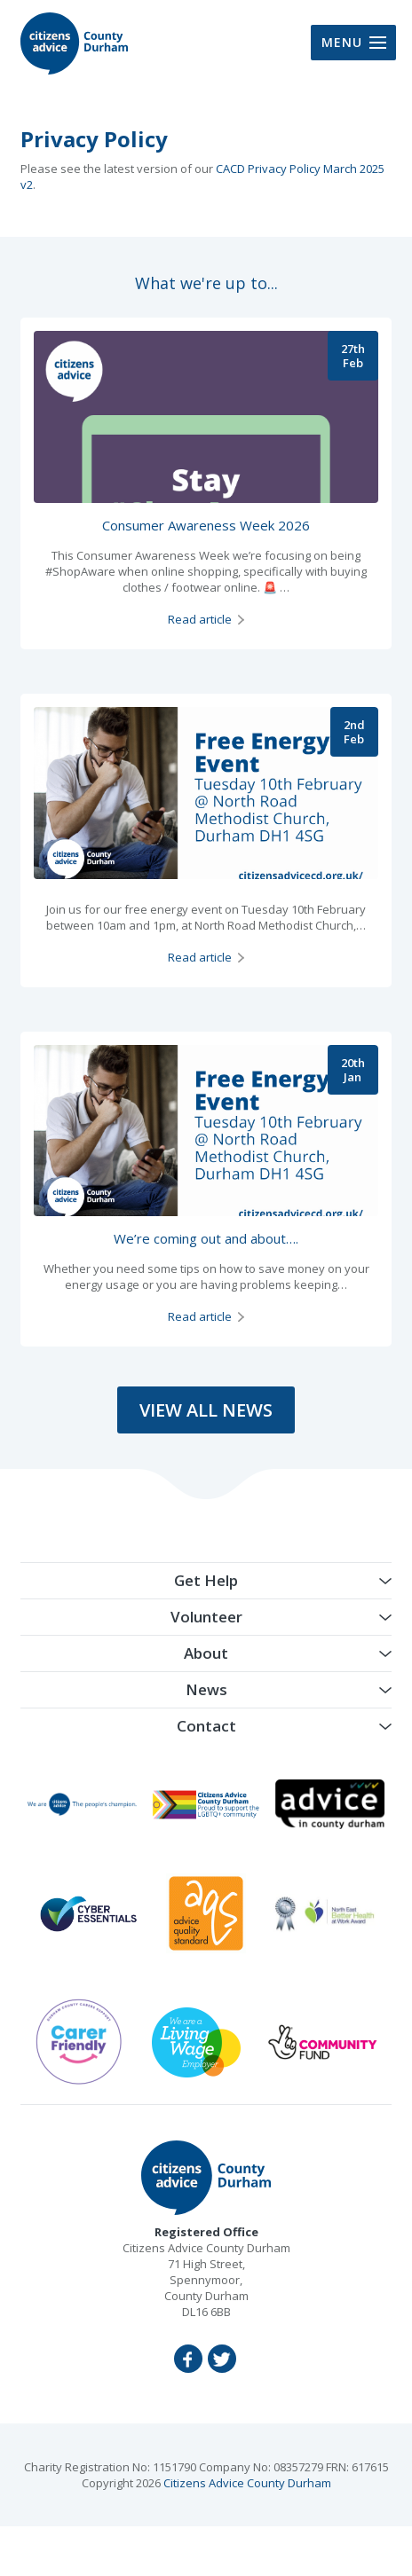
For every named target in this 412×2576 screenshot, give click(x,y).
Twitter (222, 2358)
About (206, 1653)
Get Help (206, 1580)
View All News (206, 1410)
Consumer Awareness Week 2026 (206, 525)
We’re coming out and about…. (206, 1238)
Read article (200, 619)
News (206, 1689)
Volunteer (206, 1616)
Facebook (188, 2358)
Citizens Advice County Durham (247, 2483)
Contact (206, 1726)
